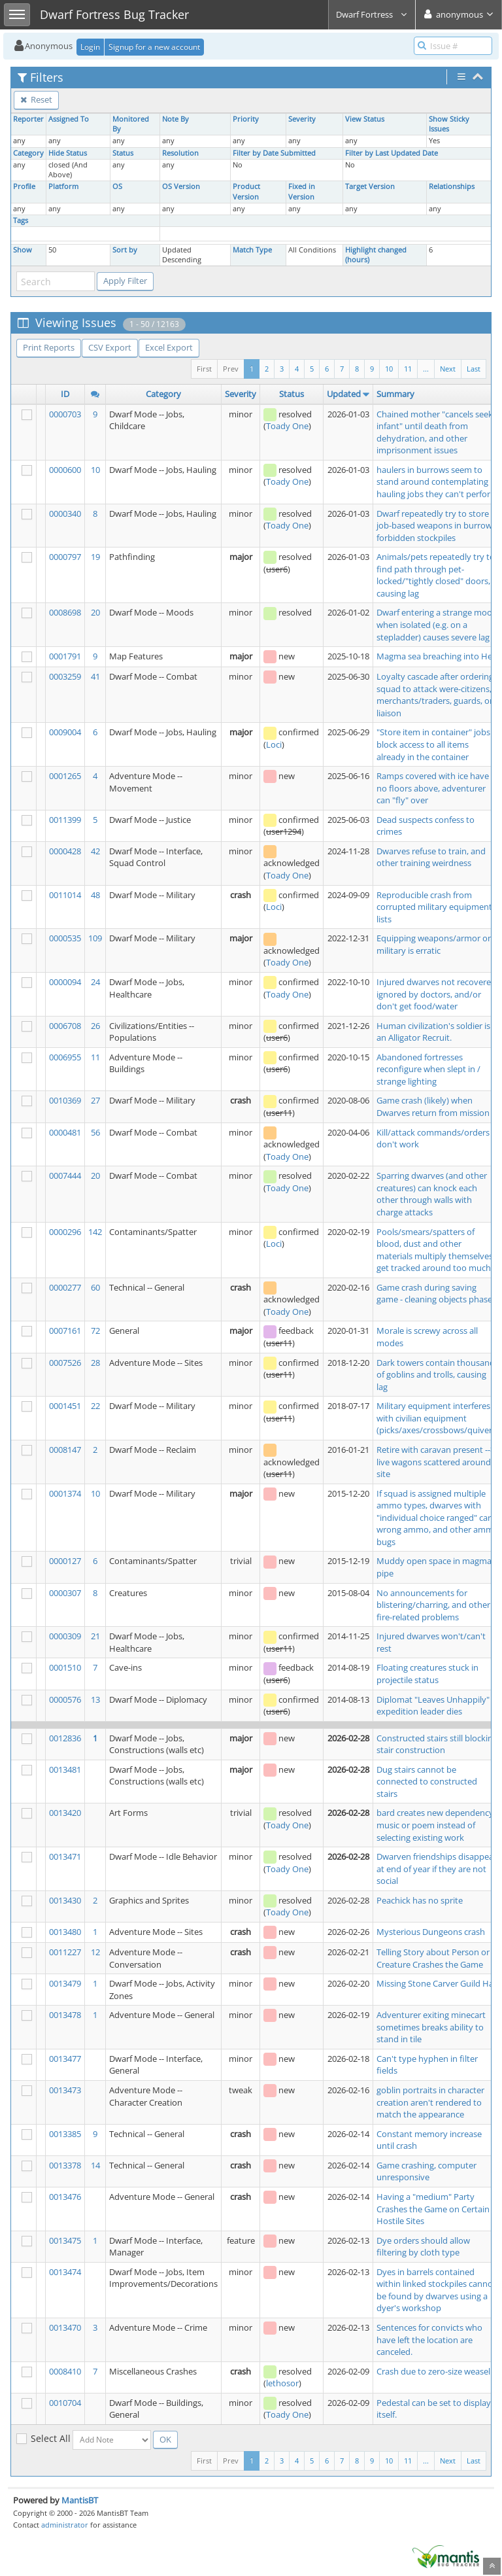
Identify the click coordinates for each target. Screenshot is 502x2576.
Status (122, 153)
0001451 (65, 1406)
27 (95, 1100)
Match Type (252, 249)
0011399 (65, 820)
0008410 (65, 2371)
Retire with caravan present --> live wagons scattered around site (435, 1462)
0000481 (65, 1132)
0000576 (65, 1699)
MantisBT (79, 2500)
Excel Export (169, 347)
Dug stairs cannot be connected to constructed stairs (426, 1782)
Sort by (124, 249)
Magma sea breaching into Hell (436, 656)
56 (95, 1132)
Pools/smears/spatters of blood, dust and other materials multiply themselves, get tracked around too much (435, 1250)
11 (408, 369)
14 (95, 2165)
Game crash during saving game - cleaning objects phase (434, 1293)
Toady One (287, 426)
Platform (63, 186)
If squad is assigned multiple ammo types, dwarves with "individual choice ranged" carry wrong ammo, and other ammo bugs (437, 1518)
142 (95, 1232)
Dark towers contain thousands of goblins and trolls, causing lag (437, 1375)
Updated (344, 394)
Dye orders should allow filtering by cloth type (423, 2247)
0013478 (65, 2015)
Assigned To (68, 119)
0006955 (65, 1057)
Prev (231, 369)
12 (95, 1952)
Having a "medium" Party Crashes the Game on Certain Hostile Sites (433, 2209)
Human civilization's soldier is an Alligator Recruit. (433, 1032)
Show (22, 249)
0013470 (65, 2327)
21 (95, 1636)
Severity (302, 119)
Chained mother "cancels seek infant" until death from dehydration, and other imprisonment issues (434, 432)
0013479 (65, 1983)
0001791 (65, 656)
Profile (24, 186)
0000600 (65, 470)
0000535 (65, 938)
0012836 (65, 1738)
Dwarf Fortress (372, 14)
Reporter (28, 119)
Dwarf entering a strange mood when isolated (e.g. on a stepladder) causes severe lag (436, 624)
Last (473, 369)
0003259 (65, 676)
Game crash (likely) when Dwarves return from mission (433, 1106)
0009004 (65, 732)
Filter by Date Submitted (274, 153)
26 (95, 1026)
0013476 (65, 2196)
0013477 (65, 2058)
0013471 (65, 1856)
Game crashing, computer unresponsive (426, 2171)
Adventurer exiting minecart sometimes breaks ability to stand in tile (431, 2027)
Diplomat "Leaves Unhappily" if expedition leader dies (436, 1706)
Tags (20, 220)
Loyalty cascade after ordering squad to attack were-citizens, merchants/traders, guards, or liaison (435, 694)
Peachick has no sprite (419, 1900)
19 (95, 557)
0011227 (65, 1952)
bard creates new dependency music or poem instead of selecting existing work (435, 1825)
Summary (395, 394)
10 (389, 369)
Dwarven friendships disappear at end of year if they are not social (436, 1869)
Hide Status (67, 153)
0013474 (65, 2272)
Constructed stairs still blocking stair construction (436, 1744)
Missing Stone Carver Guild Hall (436, 1983)
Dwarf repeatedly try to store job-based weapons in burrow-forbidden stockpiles (435, 526)
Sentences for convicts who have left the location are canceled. (429, 2340)
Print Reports (49, 347)
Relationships (452, 186)
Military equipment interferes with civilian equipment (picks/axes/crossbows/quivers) (437, 1418)
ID (65, 394)
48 (95, 895)
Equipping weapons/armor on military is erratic (434, 944)
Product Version (246, 191)
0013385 (65, 2134)
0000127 (65, 1561)
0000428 (65, 851)
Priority (246, 119)
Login (90, 46)
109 (95, 938)
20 (95, 612)
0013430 (65, 1900)
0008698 (65, 612)
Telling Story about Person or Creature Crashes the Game (433, 1958)
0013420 (65, 1813)
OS (117, 186)
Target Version (370, 186)
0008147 (65, 1449)
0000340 (65, 513)
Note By (175, 119)
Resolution (180, 153)
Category (28, 153)
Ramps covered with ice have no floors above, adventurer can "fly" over (432, 788)
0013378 (65, 2165)
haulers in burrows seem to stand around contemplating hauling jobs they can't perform (437, 482)
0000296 (65, 1232)
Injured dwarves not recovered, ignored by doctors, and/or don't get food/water (437, 994)
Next (448, 369)
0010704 (65, 2403)
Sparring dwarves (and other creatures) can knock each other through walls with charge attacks (431, 1194)
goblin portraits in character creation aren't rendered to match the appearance (430, 2102)
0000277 (65, 1287)
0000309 (65, 1636)
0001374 (65, 1493)
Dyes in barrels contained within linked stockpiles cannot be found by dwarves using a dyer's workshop (436, 2290)
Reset (36, 99)
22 (95, 1406)
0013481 (65, 1769)
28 (95, 1362)
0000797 (65, 557)
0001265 (65, 776)
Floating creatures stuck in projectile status (427, 1674)
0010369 (65, 1100)
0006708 (65, 1026)
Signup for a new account (154, 46)
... (426, 369)
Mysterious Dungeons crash (430, 1932)
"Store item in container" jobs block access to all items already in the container (433, 744)
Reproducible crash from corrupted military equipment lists (434, 907)
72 (95, 1330)
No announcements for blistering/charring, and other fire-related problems (433, 1605)
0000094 (65, 982)
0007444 (65, 1175)
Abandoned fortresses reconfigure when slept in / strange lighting (428, 1069)
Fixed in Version (301, 191)
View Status (364, 119)
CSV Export (109, 347)
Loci (274, 744)
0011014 (65, 895)
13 (95, 1699)
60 (95, 1287)
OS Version (181, 186)
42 (95, 851)
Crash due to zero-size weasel (433, 2371)
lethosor (282, 2383)
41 (95, 676)
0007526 (65, 1362)
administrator (64, 2525)
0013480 (65, 1932)
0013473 (65, 2090)
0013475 (65, 2240)
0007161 (65, 1330)
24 (95, 982)
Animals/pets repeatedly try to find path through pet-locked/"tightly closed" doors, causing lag (435, 575)
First (204, 369)
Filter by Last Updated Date (391, 153)
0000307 (65, 1593)
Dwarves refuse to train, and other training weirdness (431, 857)
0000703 (65, 414)
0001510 (65, 1667)
